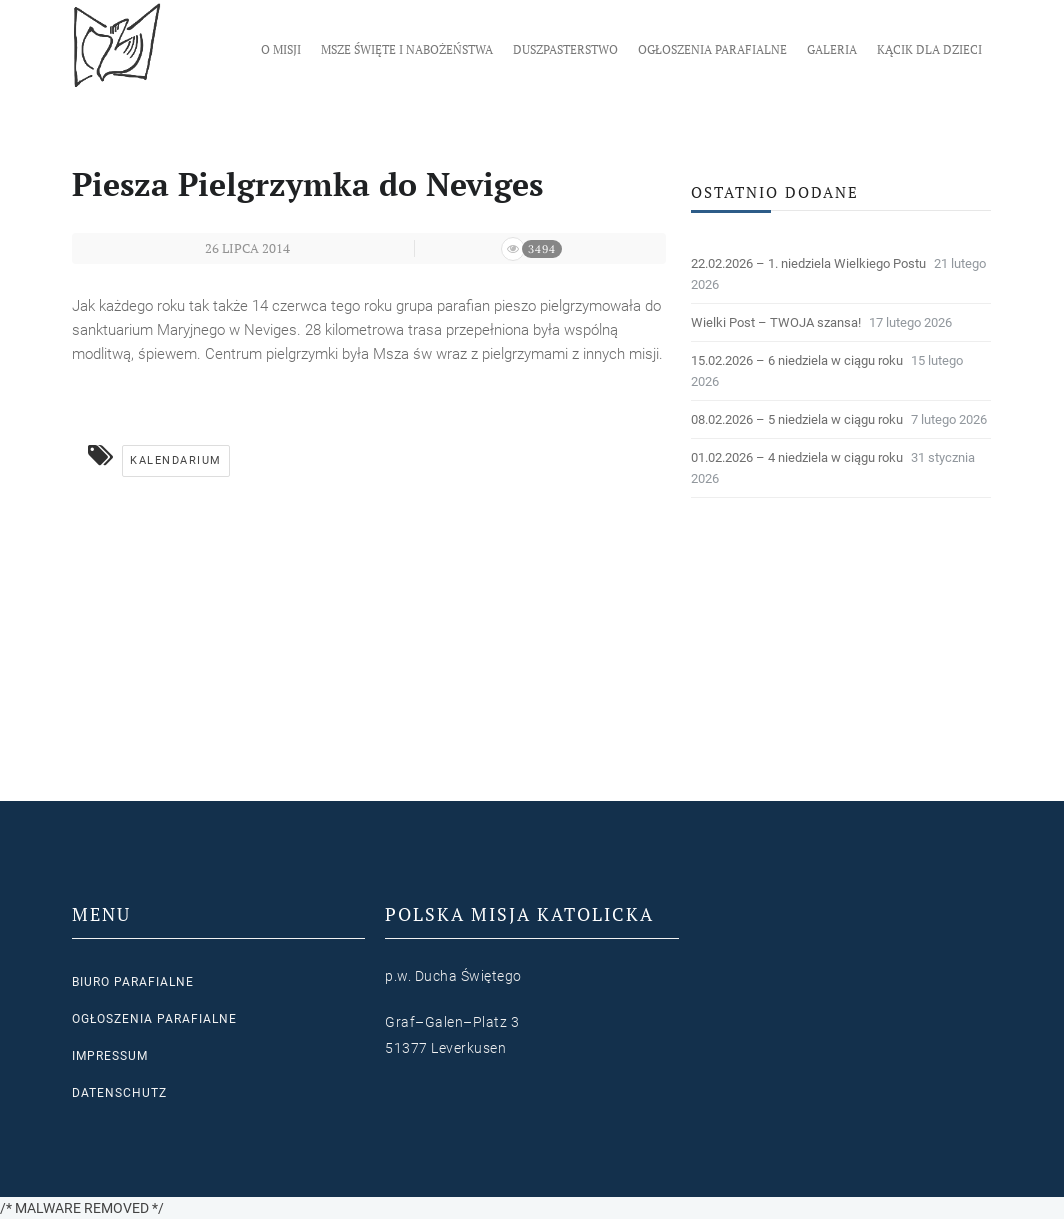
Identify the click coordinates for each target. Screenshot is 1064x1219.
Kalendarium (176, 460)
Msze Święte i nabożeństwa (407, 49)
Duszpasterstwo (565, 49)
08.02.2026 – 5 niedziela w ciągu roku (797, 419)
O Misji (281, 49)
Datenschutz (119, 1093)
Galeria (832, 49)
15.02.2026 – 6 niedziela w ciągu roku (797, 360)
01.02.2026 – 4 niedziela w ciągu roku (797, 457)
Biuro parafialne (133, 982)
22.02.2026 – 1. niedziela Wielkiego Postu (808, 263)
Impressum (110, 1056)
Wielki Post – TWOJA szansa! (776, 322)
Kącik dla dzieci (929, 49)
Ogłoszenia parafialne (712, 49)
